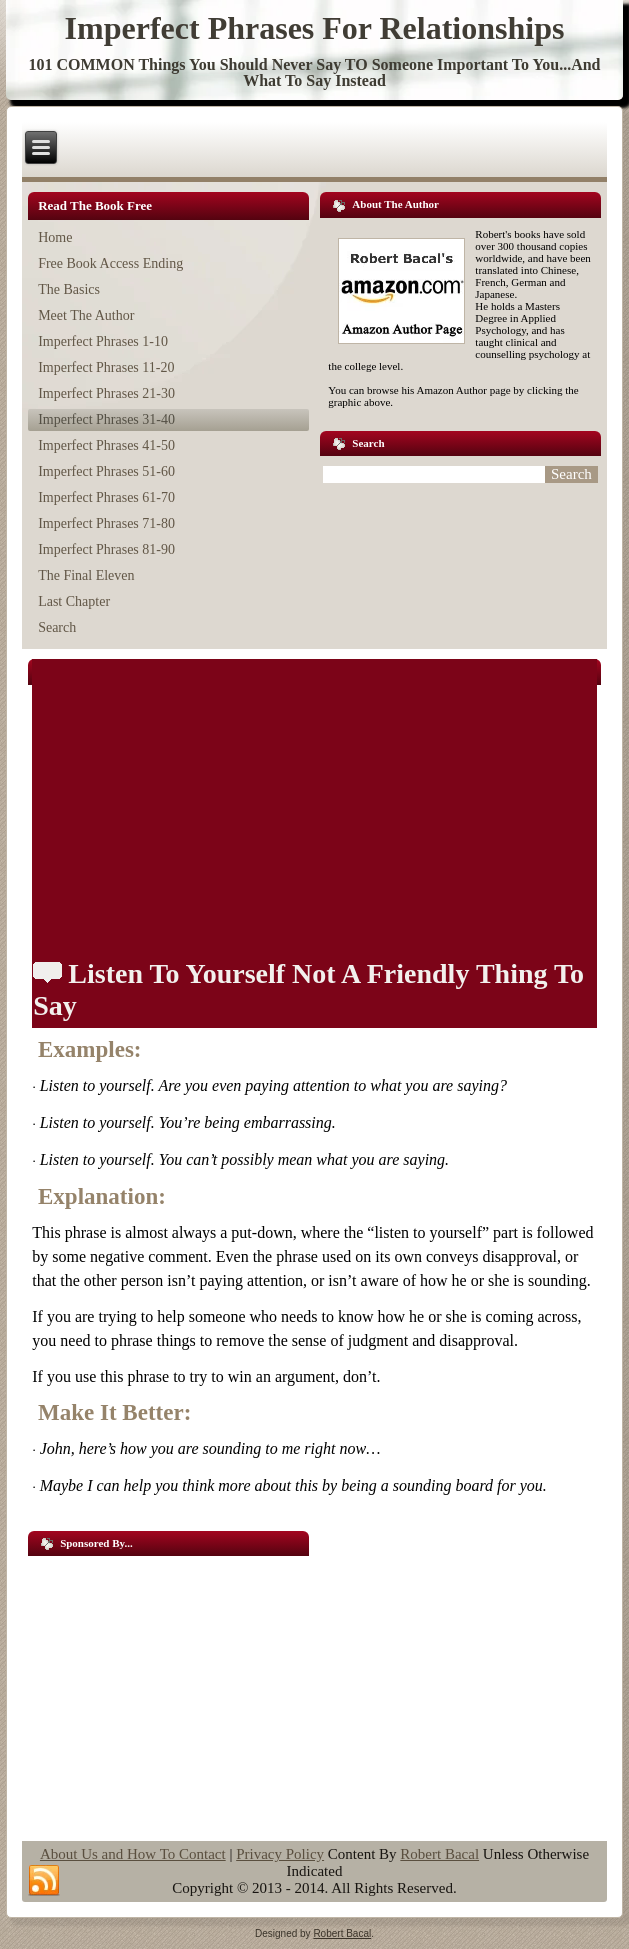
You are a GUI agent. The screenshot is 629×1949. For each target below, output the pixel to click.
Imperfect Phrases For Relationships (315, 28)
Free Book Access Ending (110, 263)
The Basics (69, 289)
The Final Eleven (86, 575)
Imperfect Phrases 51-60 (106, 471)
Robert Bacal (439, 1854)
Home (55, 237)
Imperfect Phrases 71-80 (106, 523)
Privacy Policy (280, 1854)
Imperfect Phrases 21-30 (106, 393)
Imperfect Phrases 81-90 (106, 549)
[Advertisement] (168, 1691)
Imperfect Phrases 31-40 (106, 419)
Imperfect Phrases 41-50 (106, 445)
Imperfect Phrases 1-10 (103, 341)
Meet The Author (86, 315)
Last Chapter (74, 601)
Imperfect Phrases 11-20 (106, 367)
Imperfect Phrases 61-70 (106, 497)
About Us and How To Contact (133, 1854)
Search (57, 627)
